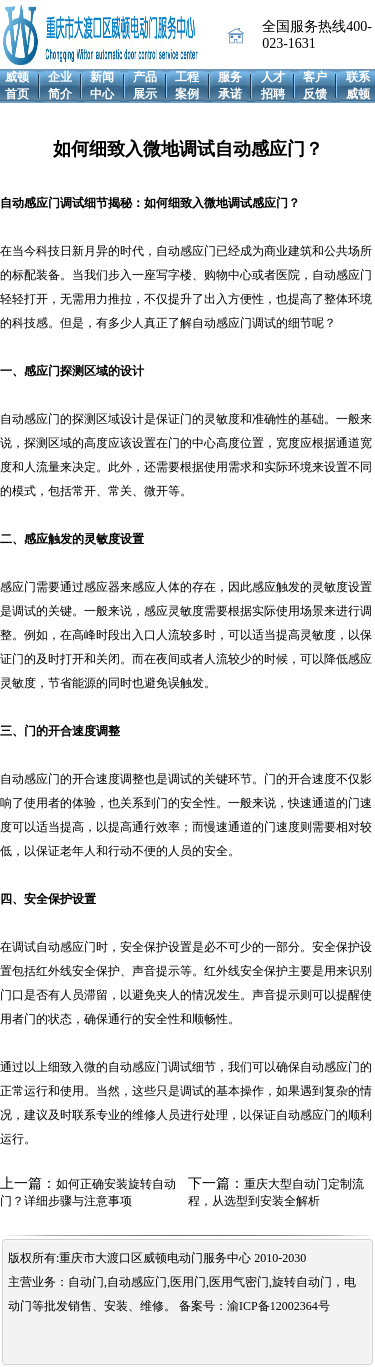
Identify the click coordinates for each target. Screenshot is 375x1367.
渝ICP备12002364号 (278, 1306)
